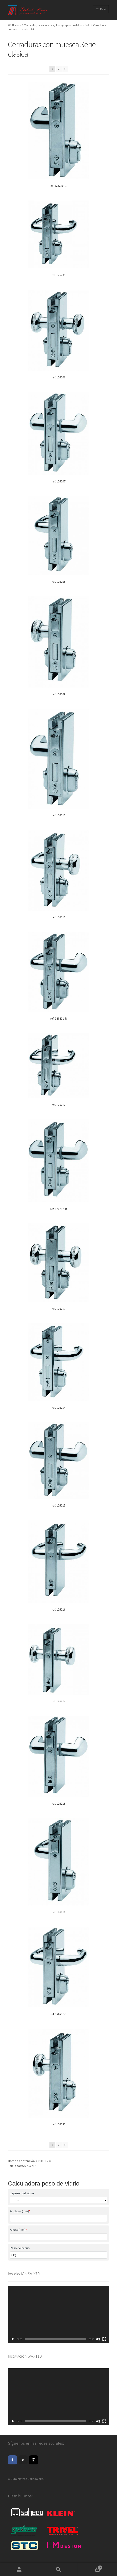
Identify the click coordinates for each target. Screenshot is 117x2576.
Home (15, 25)
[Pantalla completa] (104, 2339)
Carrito (90, 2567)
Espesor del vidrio (22, 2193)
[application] (58, 2314)
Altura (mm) (18, 2229)
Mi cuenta (19, 2569)
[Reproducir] (13, 2339)
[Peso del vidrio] (58, 2255)
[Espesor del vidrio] (58, 2200)
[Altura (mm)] (58, 2236)
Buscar (58, 2569)
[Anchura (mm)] (58, 2218)
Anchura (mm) (20, 2211)
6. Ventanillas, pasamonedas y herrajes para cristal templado (56, 25)
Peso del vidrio (20, 2248)
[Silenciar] (98, 2339)
